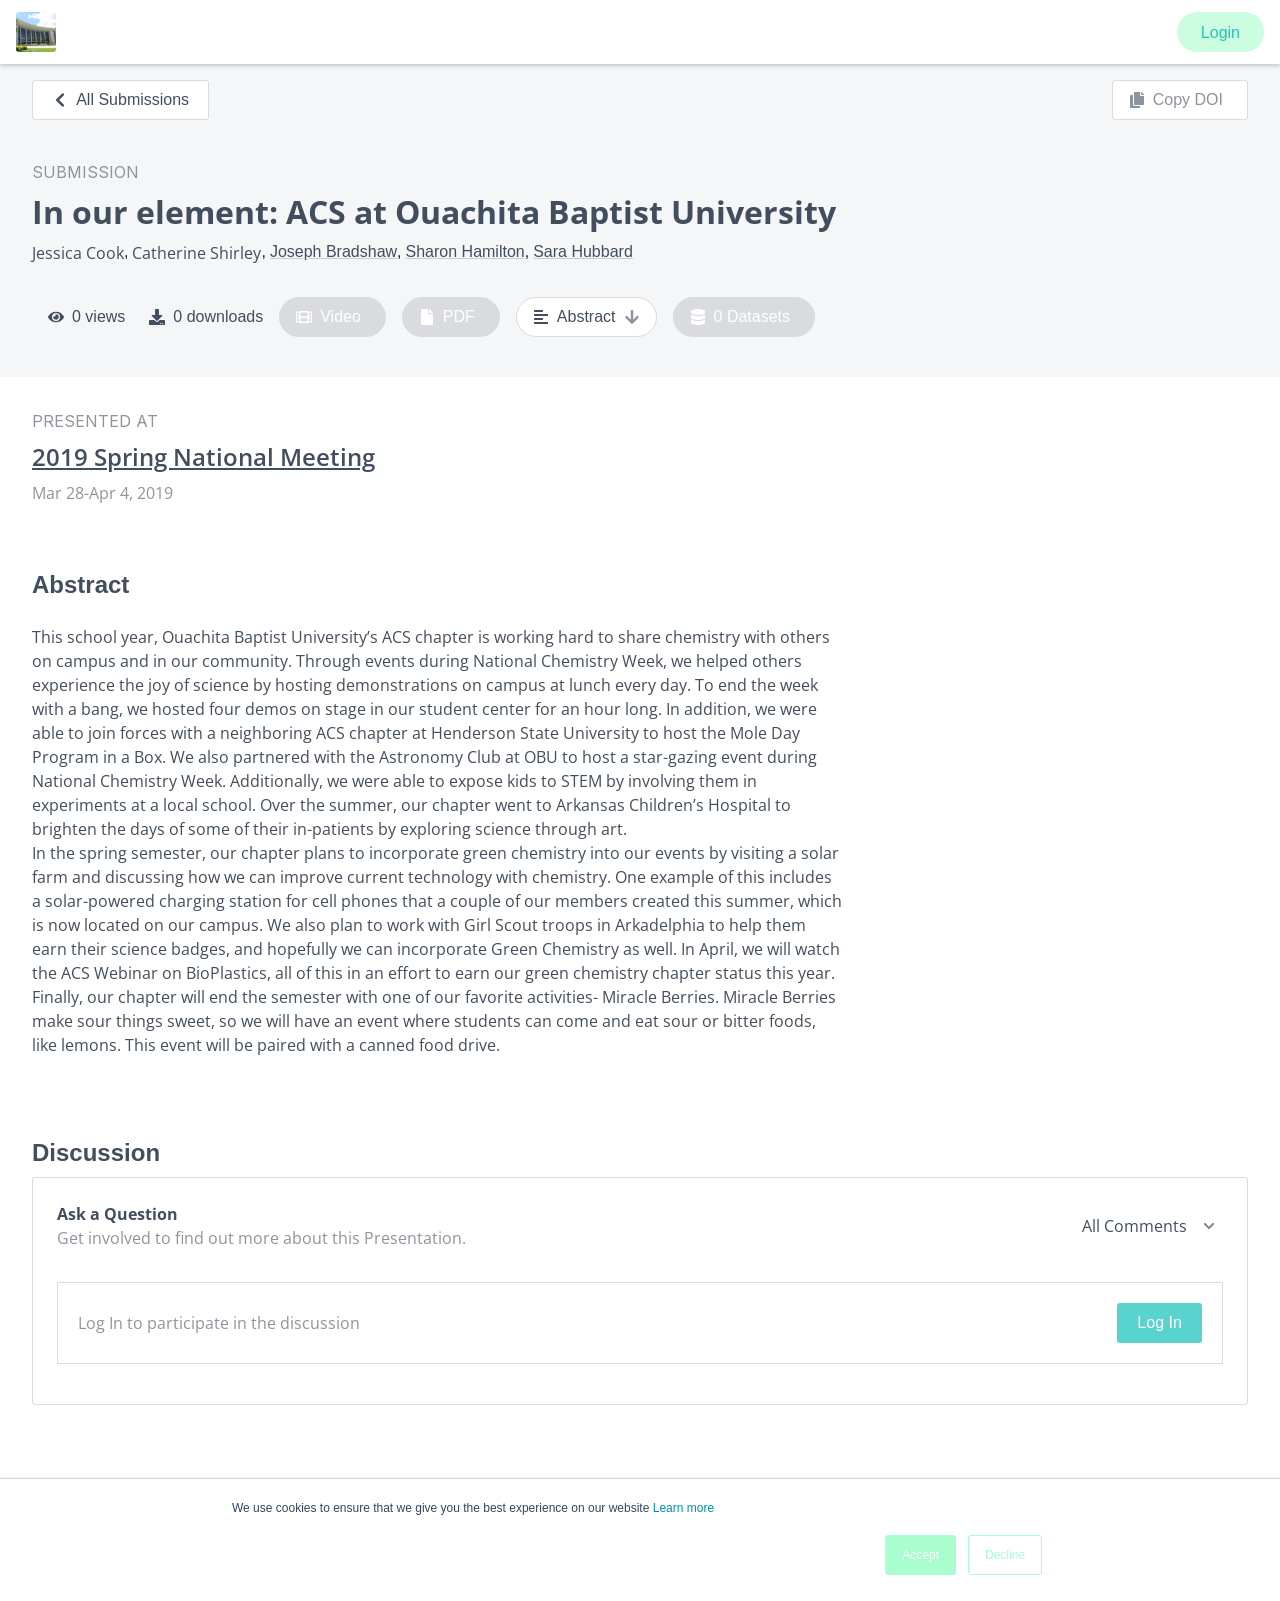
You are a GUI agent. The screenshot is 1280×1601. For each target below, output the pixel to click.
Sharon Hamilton (465, 251)
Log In (1159, 1322)
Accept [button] (920, 1555)
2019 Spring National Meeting (203, 457)
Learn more (683, 1508)
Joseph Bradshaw (333, 251)
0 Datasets (740, 317)
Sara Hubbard (583, 251)
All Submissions (120, 99)
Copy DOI (1176, 100)
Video (328, 317)
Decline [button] (1005, 1555)
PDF (447, 317)
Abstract (586, 317)
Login (1220, 32)
